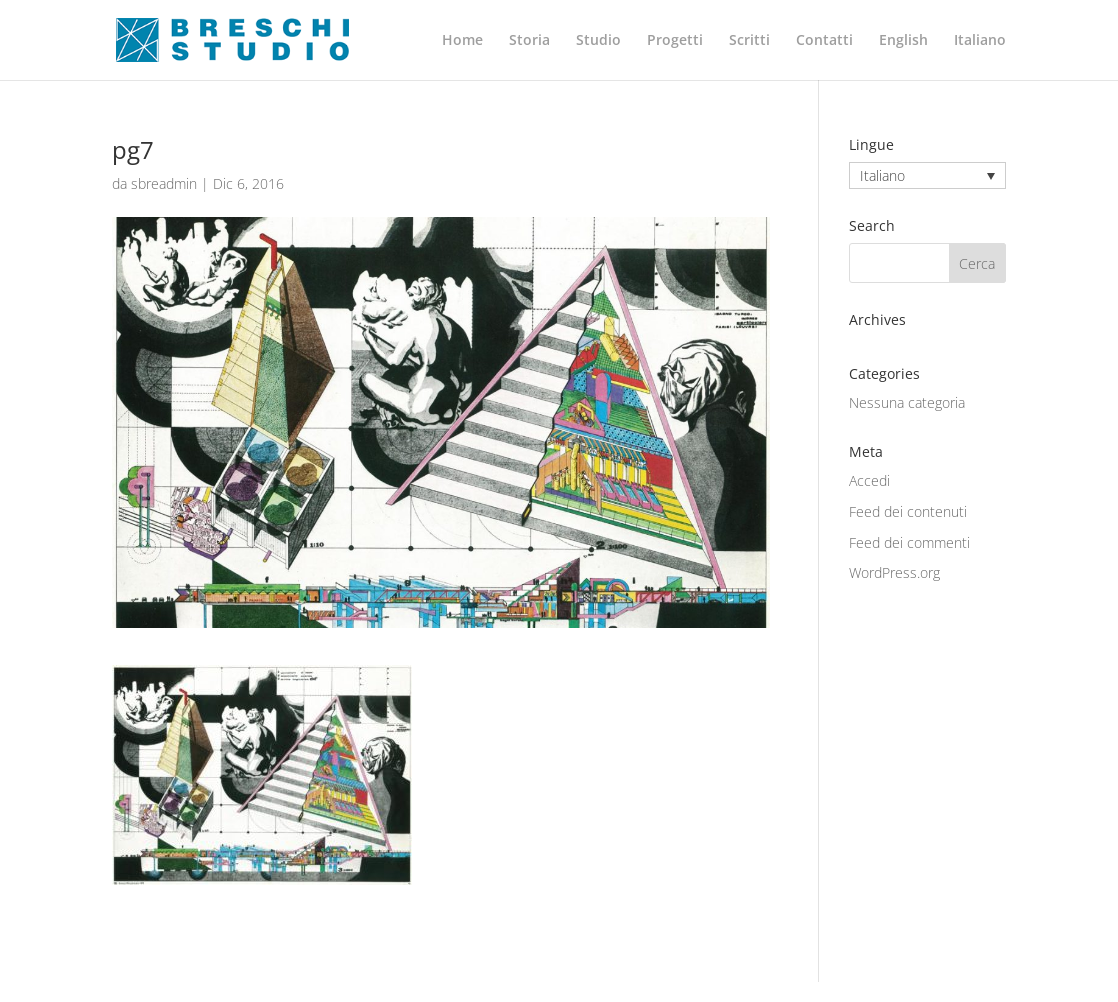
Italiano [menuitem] (882, 175)
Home (462, 41)
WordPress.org (894, 572)
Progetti (675, 41)
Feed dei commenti (909, 542)
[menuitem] (903, 56)
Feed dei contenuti (908, 511)
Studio (598, 41)
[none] (927, 175)
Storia (529, 41)
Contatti (824, 41)
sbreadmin (164, 183)
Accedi (869, 480)
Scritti (749, 41)
